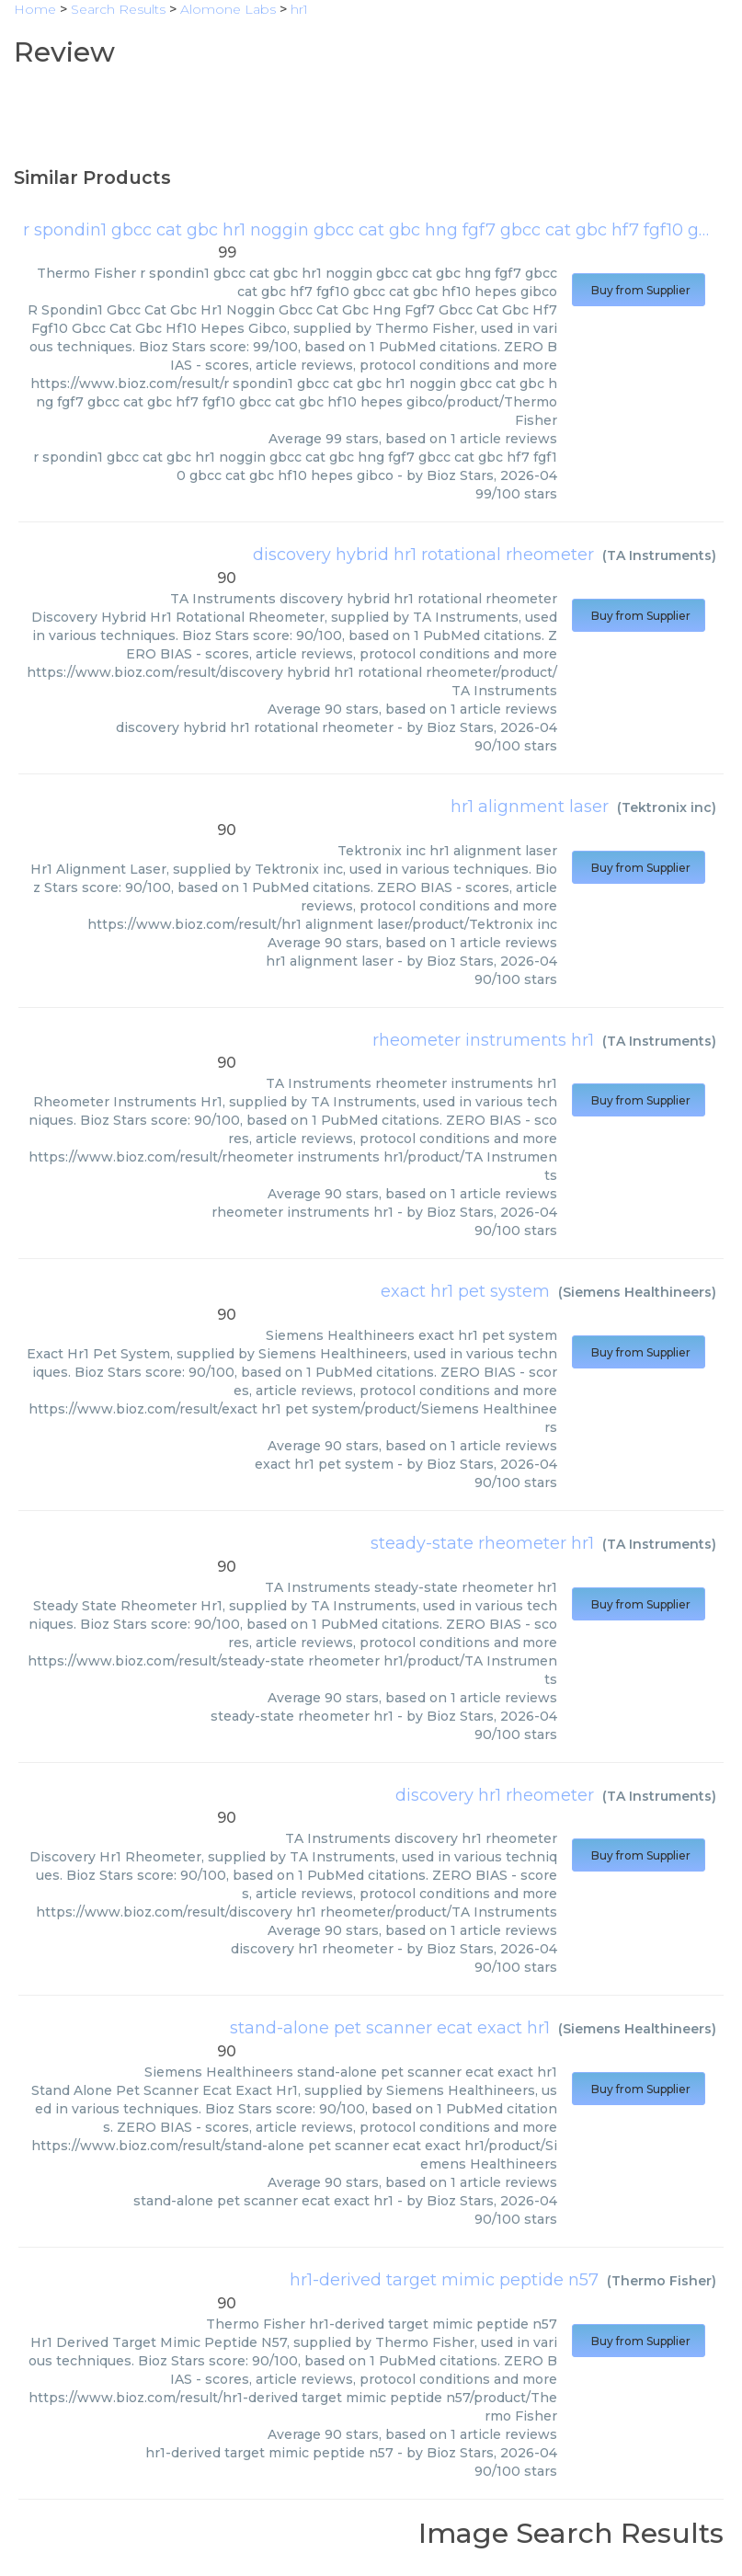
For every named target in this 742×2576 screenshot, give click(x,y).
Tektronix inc (667, 807)
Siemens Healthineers (637, 1292)
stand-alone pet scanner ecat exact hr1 (390, 2028)
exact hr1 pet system (465, 1291)
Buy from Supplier (638, 290)
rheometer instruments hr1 (483, 1040)
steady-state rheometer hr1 (482, 1543)
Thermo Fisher (661, 2281)
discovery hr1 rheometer (494, 1795)
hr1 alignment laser (530, 806)
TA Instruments (659, 555)
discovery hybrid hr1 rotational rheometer (423, 554)
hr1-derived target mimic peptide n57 (444, 2280)
